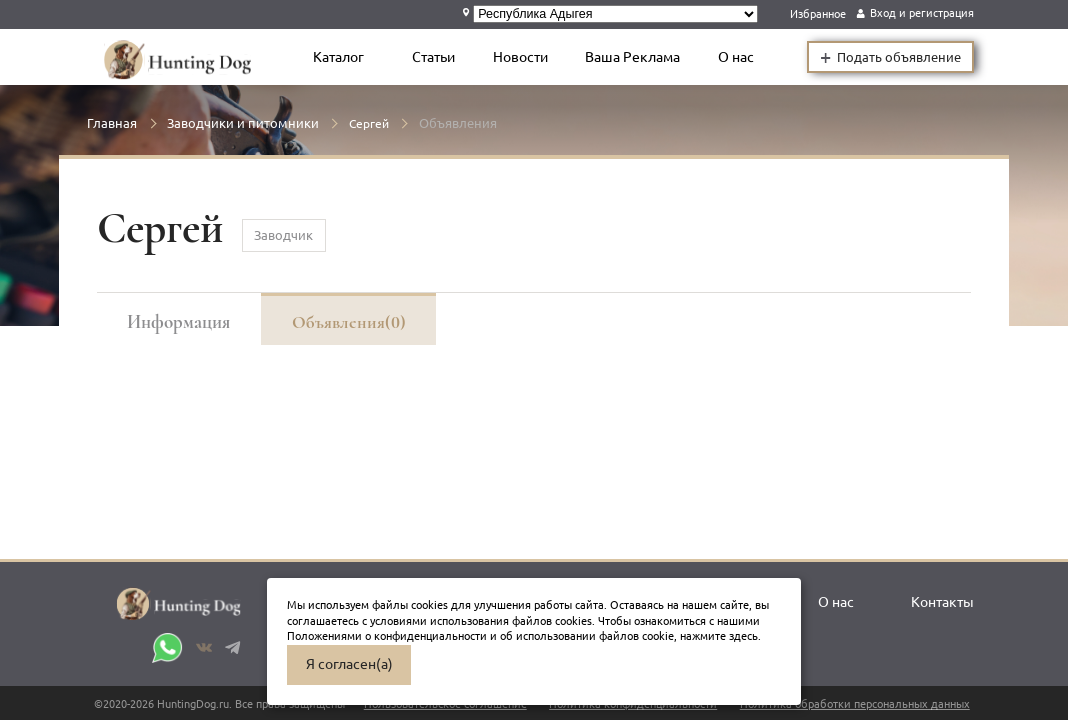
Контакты (942, 603)
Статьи (435, 57)
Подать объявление (890, 57)
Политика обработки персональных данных (855, 704)
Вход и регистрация (922, 13)
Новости (522, 57)
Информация (179, 321)
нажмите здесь (719, 636)
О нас (738, 57)
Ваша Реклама (634, 57)
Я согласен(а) (349, 664)
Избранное (818, 13)
